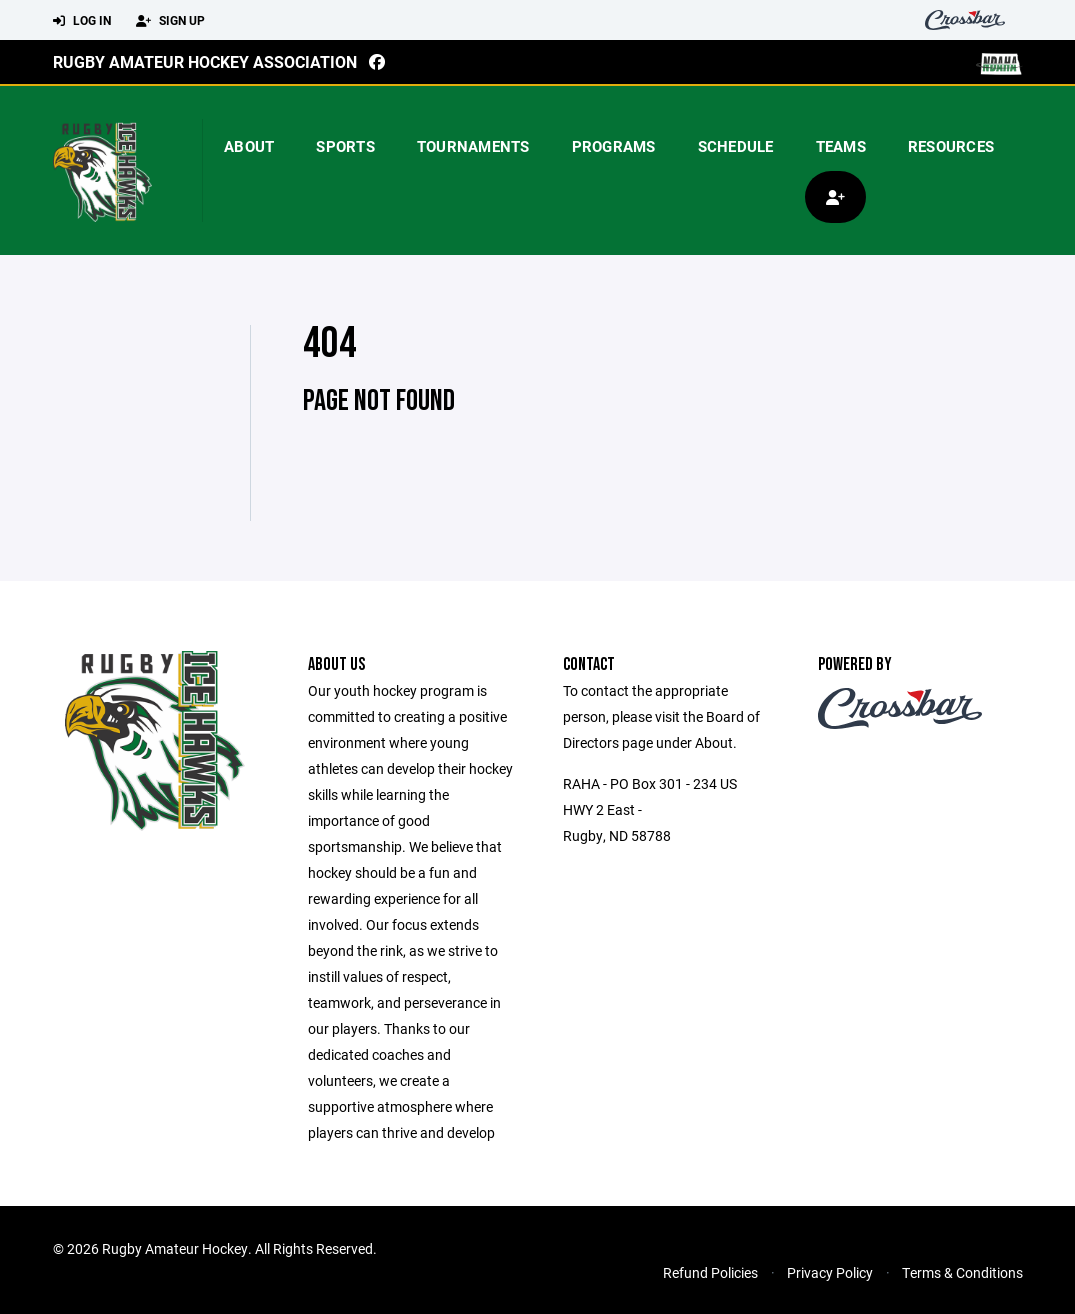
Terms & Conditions (962, 1272)
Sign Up (170, 21)
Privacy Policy (830, 1272)
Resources (951, 146)
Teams (841, 146)
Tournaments (473, 146)
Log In (82, 21)
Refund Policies (710, 1272)
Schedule (736, 146)
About (249, 146)
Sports (345, 146)
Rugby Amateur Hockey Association (205, 61)
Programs (614, 146)
